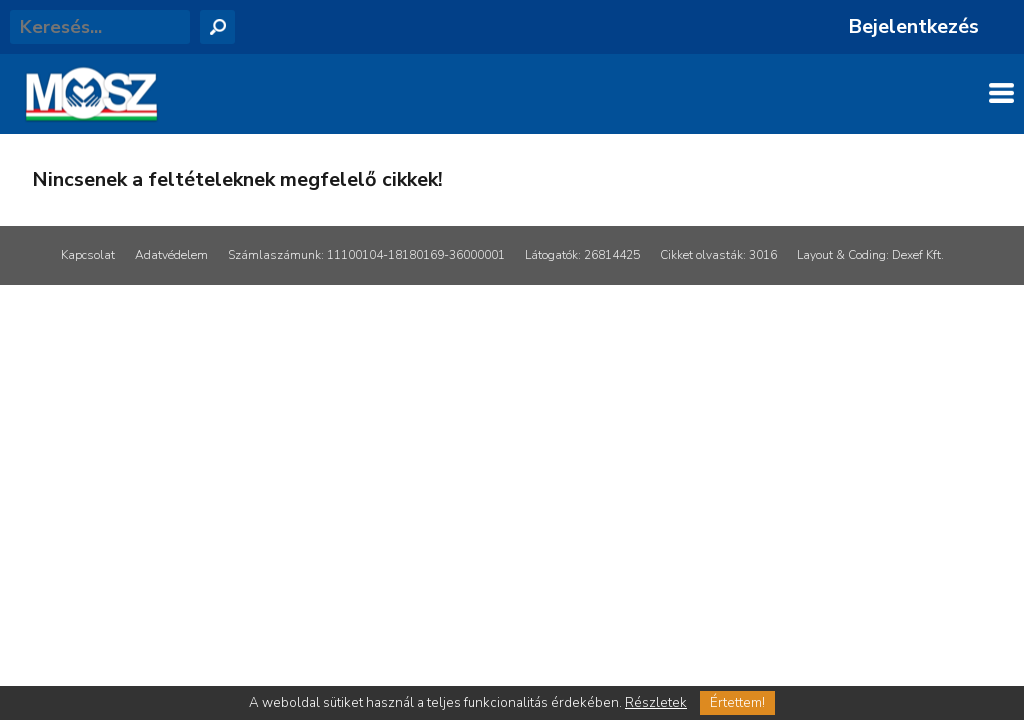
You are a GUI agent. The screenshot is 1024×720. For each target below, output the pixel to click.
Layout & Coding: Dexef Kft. (870, 255)
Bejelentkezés (913, 26)
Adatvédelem (171, 255)
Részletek (656, 703)
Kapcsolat (88, 255)
